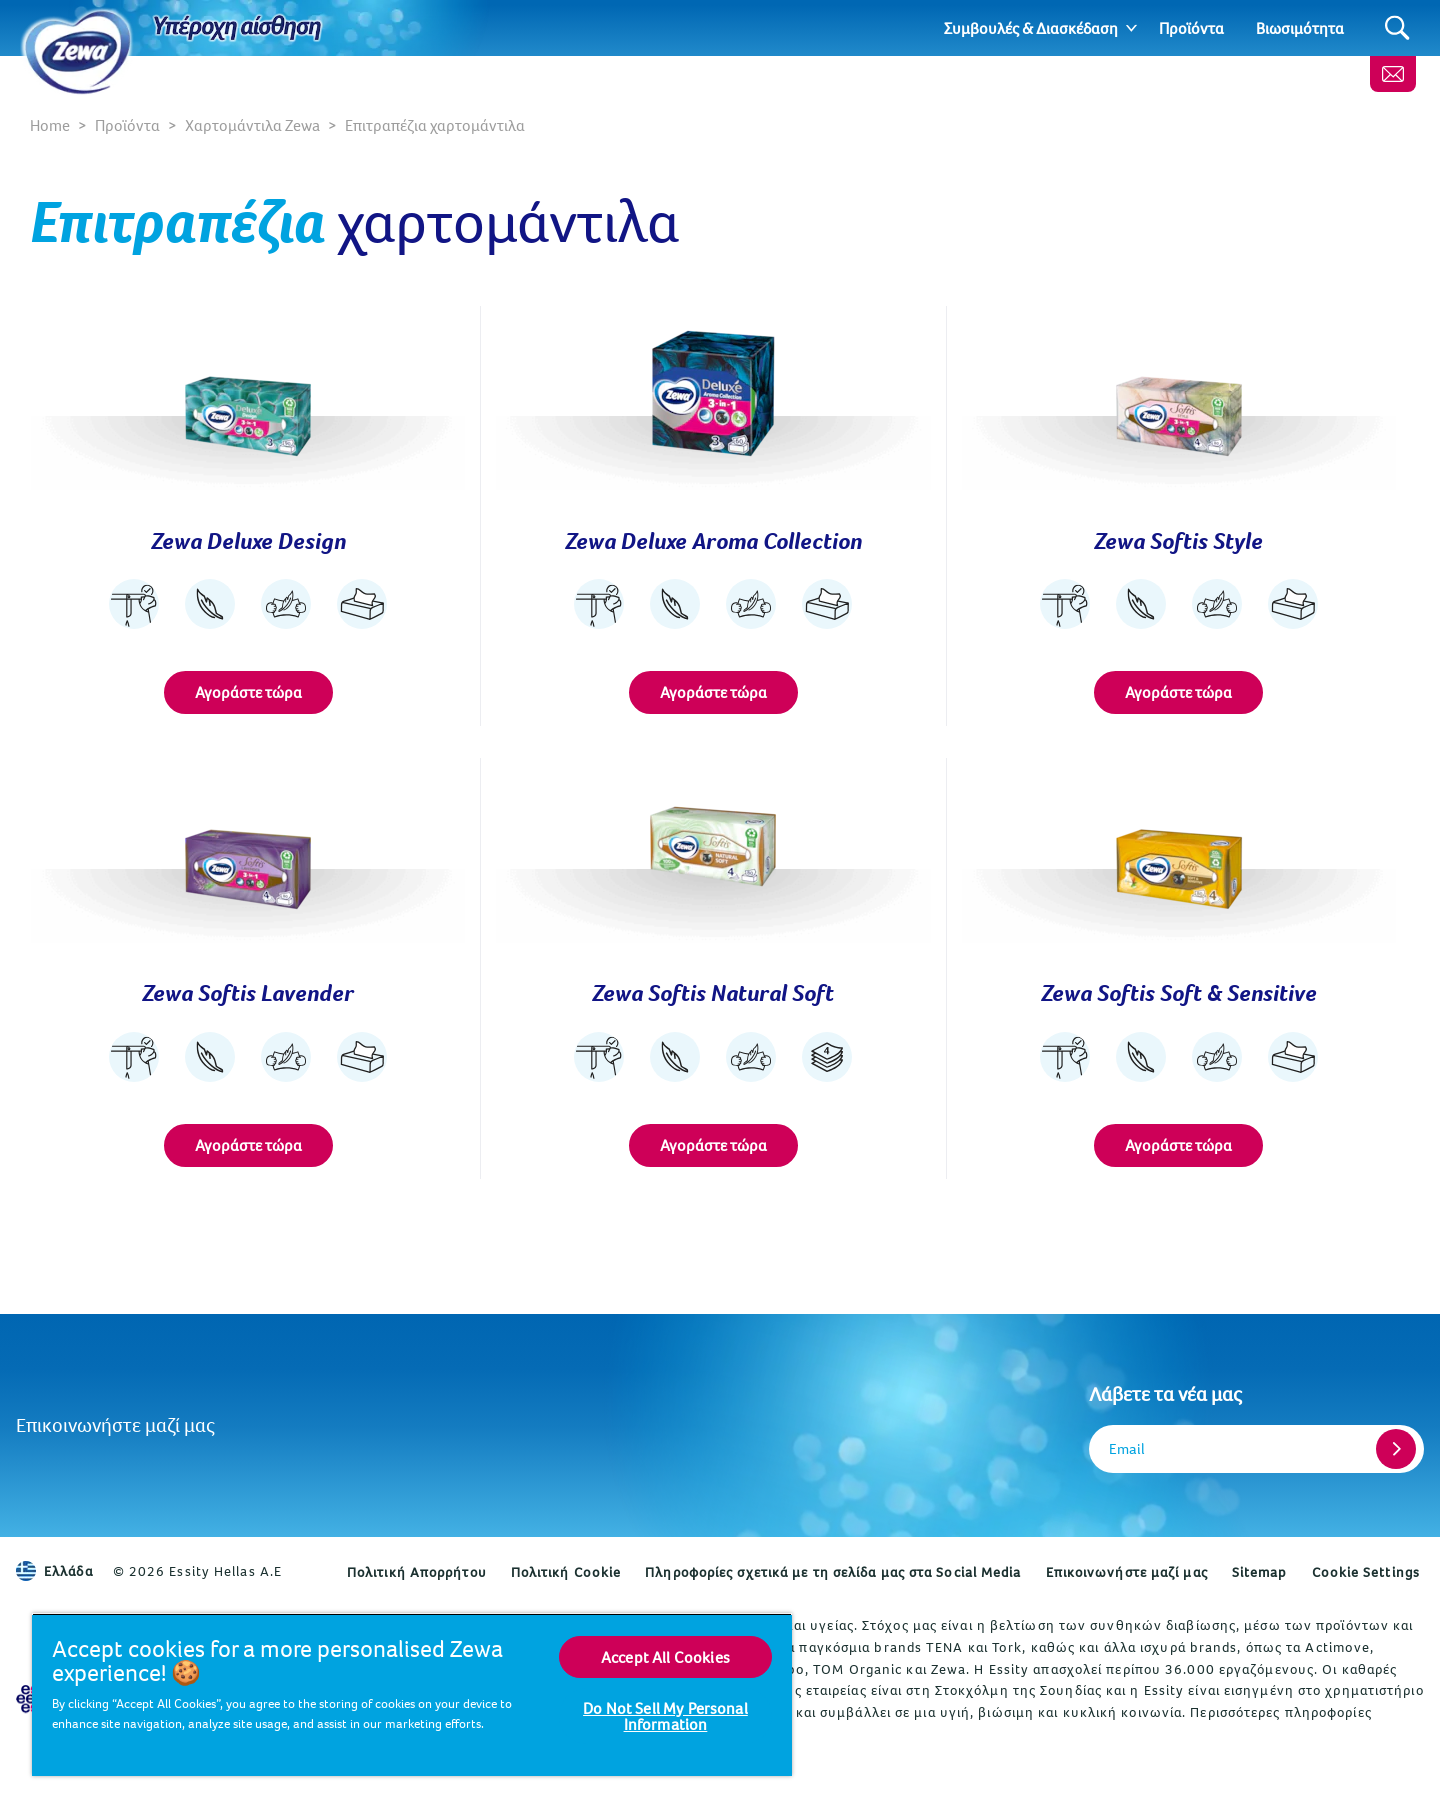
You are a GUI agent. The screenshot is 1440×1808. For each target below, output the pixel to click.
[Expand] (1131, 28)
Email (1127, 1448)
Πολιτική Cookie (566, 1572)
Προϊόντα (1191, 28)
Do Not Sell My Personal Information (665, 1716)
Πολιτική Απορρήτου (417, 1572)
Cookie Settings (1366, 1572)
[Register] (1396, 1449)
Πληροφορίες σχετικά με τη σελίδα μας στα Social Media (833, 1572)
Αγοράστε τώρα (248, 692)
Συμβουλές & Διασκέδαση (1031, 28)
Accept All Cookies (665, 1657)
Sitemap (1260, 1572)
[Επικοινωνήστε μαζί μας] (1393, 74)
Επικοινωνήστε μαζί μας (115, 1424)
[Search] (1397, 28)
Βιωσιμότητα (1300, 28)
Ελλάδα (54, 1571)
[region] (412, 1694)
